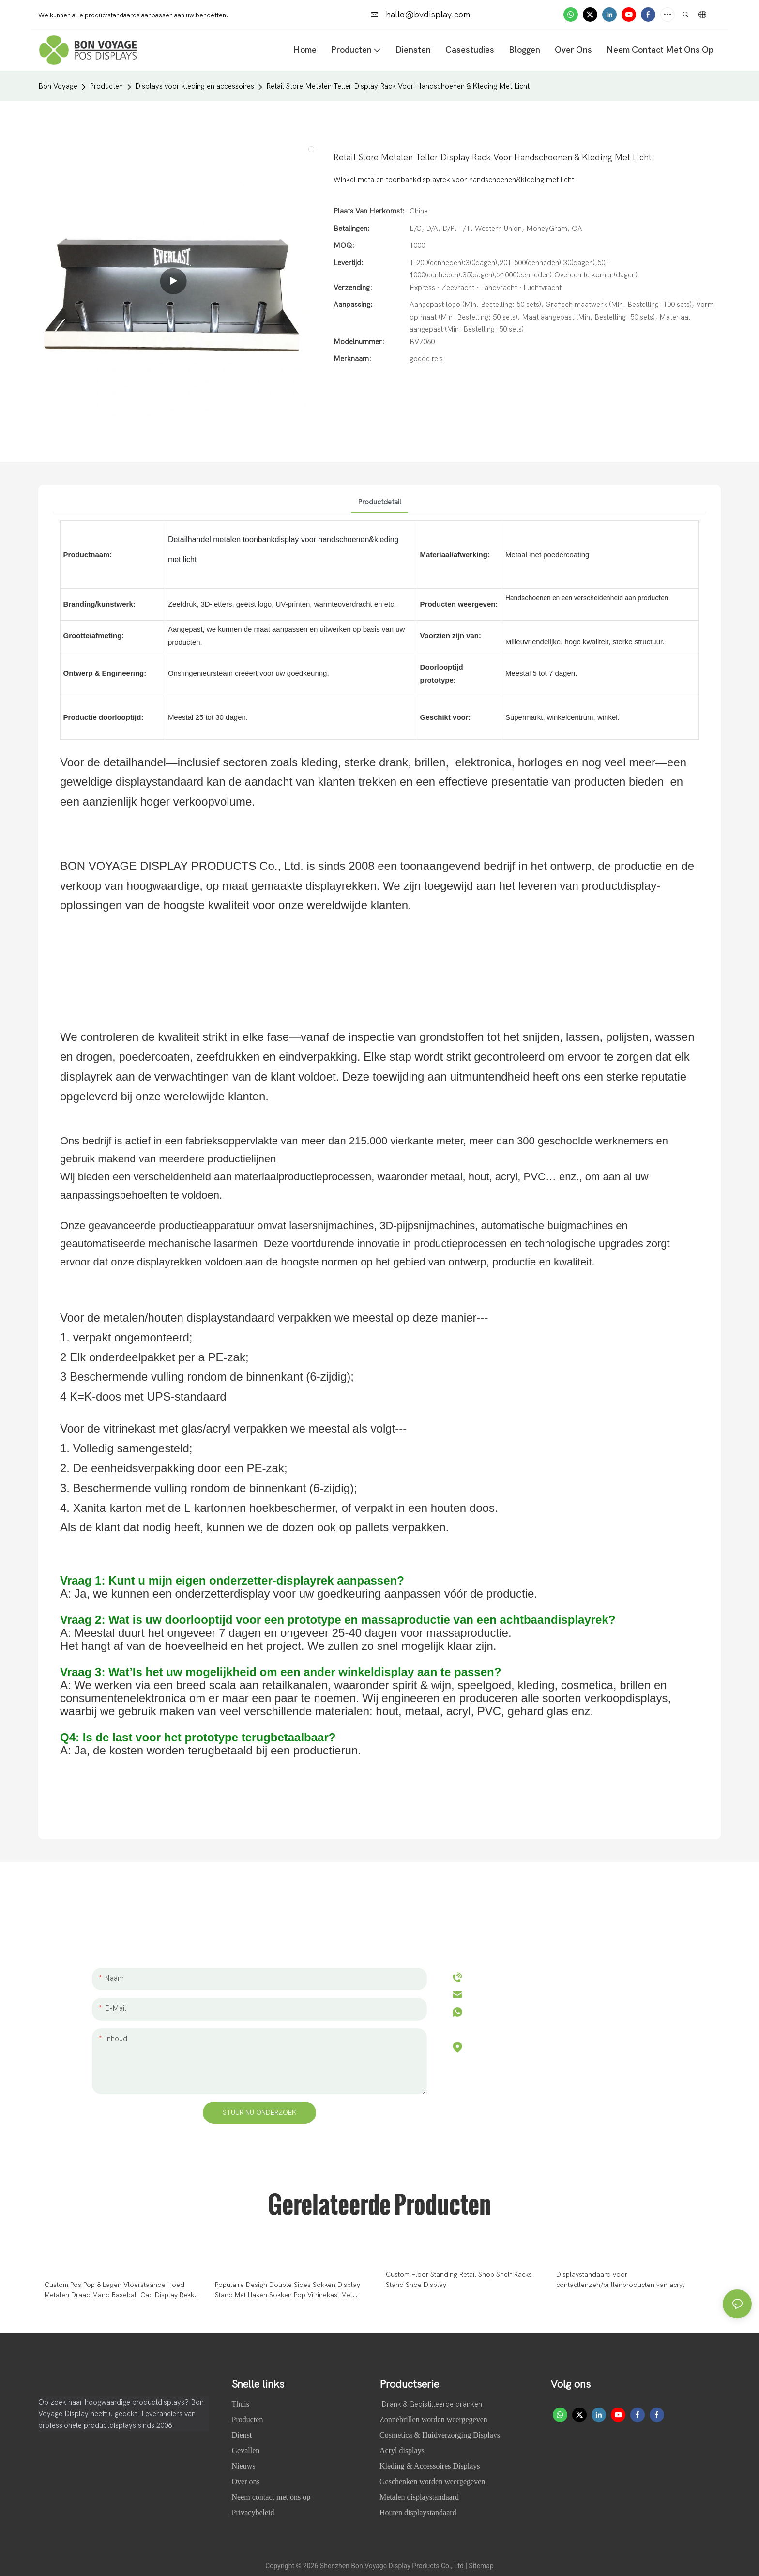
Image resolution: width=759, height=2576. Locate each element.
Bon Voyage (57, 86)
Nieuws (245, 2466)
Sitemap (481, 2566)
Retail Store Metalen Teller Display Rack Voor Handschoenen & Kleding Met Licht (398, 86)
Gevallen (247, 2450)
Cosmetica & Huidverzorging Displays (440, 2435)
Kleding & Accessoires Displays (430, 2466)
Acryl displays (402, 2450)
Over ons (247, 2481)
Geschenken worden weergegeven (432, 2481)
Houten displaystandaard (418, 2512)
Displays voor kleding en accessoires (194, 86)
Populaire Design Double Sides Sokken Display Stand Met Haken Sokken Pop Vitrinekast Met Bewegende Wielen (287, 2290)
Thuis (241, 2404)
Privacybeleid (253, 2512)
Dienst (242, 2435)
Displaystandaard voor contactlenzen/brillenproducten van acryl (620, 2280)
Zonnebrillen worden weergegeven (433, 2419)
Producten (106, 86)
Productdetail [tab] (379, 502)
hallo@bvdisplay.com (420, 15)
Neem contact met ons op (271, 2497)
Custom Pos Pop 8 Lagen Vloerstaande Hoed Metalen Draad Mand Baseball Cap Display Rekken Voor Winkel (123, 2290)
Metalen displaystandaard (419, 2497)
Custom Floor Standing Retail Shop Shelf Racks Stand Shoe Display (459, 2280)
